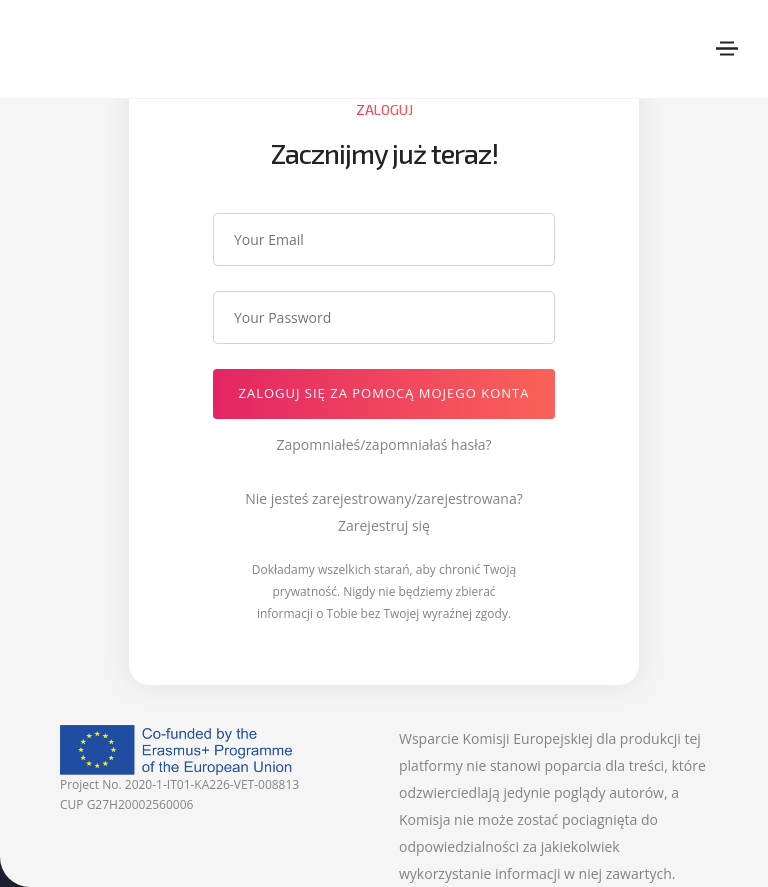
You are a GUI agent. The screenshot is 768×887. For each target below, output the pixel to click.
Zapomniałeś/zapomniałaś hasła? (383, 444)
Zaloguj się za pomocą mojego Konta (384, 393)
